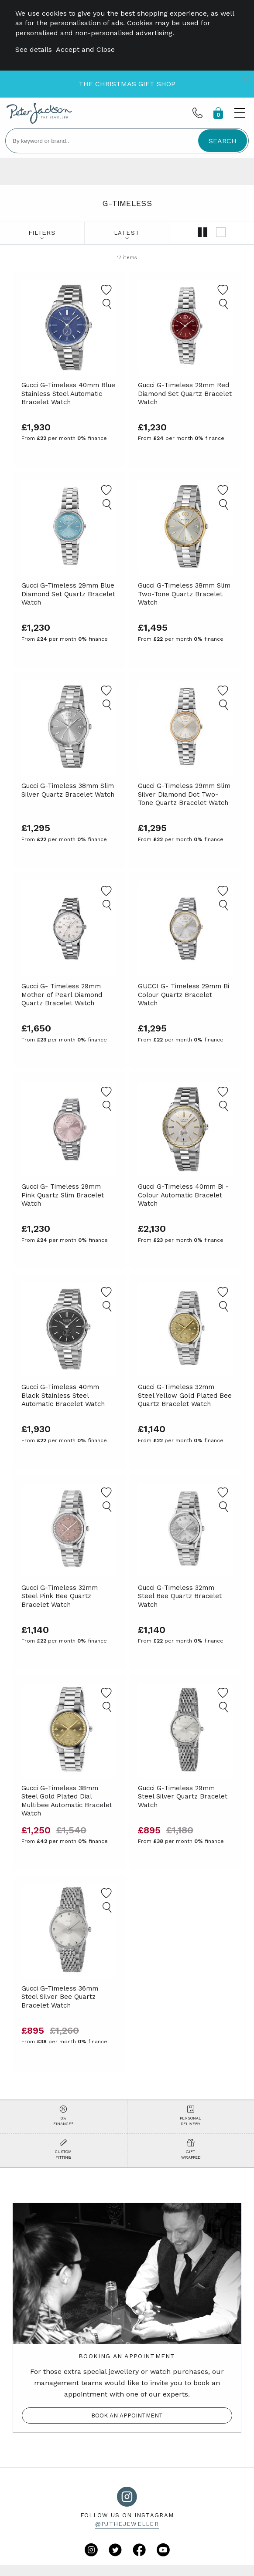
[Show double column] (202, 233)
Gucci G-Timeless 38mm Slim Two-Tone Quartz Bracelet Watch (184, 593)
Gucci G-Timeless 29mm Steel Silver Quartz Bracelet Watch (182, 1796)
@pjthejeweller (127, 2524)
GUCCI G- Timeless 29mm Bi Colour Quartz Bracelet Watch (183, 994)
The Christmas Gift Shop (127, 84)
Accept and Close (85, 49)
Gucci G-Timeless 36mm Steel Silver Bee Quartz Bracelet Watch (59, 1996)
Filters (42, 233)
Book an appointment (127, 2415)
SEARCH (223, 141)
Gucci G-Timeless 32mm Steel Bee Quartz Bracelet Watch (180, 1596)
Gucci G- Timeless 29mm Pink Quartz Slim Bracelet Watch (62, 1195)
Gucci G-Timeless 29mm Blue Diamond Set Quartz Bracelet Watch (68, 593)
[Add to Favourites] (106, 290)
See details (33, 49)
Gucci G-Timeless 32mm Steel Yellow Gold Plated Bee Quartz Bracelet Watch (185, 1395)
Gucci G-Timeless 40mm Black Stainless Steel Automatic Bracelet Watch (63, 1395)
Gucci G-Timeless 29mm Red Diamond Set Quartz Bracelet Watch (185, 393)
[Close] (245, 79)
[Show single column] (221, 233)
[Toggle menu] (239, 112)
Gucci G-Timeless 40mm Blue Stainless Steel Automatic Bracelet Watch (68, 393)
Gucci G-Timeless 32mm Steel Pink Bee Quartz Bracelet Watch (59, 1596)
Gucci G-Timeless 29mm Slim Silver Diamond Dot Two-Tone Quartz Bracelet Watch (184, 794)
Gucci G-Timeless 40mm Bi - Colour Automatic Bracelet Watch (183, 1195)
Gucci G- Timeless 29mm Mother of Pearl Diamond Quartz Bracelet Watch (61, 994)
